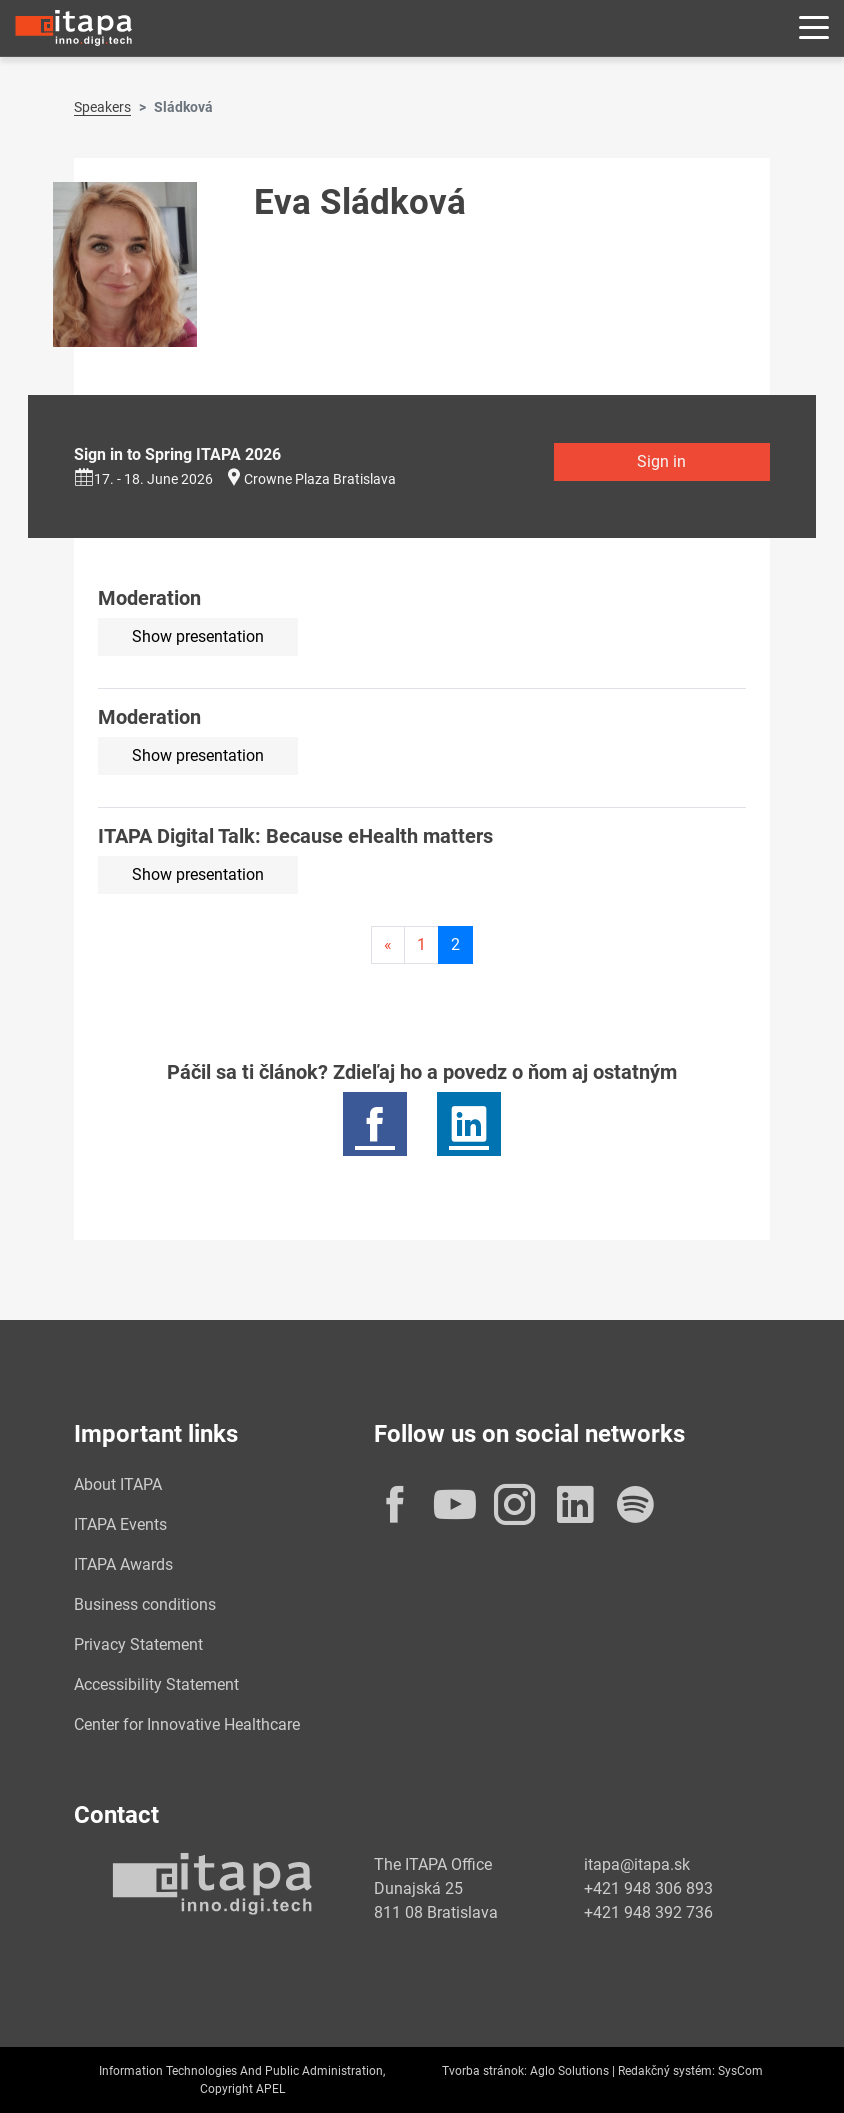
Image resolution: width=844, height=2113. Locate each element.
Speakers (102, 107)
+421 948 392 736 (648, 1912)
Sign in (661, 461)
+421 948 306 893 (648, 1888)
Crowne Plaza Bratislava (320, 479)
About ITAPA (118, 1484)
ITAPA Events (120, 1524)
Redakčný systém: (666, 2071)
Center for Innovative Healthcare (187, 1724)
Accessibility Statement (156, 1684)
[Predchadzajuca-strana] (388, 945)
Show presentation (198, 636)
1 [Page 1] (421, 944)
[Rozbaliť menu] (814, 28)
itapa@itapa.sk (637, 1864)
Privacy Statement (138, 1644)
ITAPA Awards (123, 1564)
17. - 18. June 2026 (143, 479)
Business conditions (145, 1604)
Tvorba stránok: (484, 2071)
